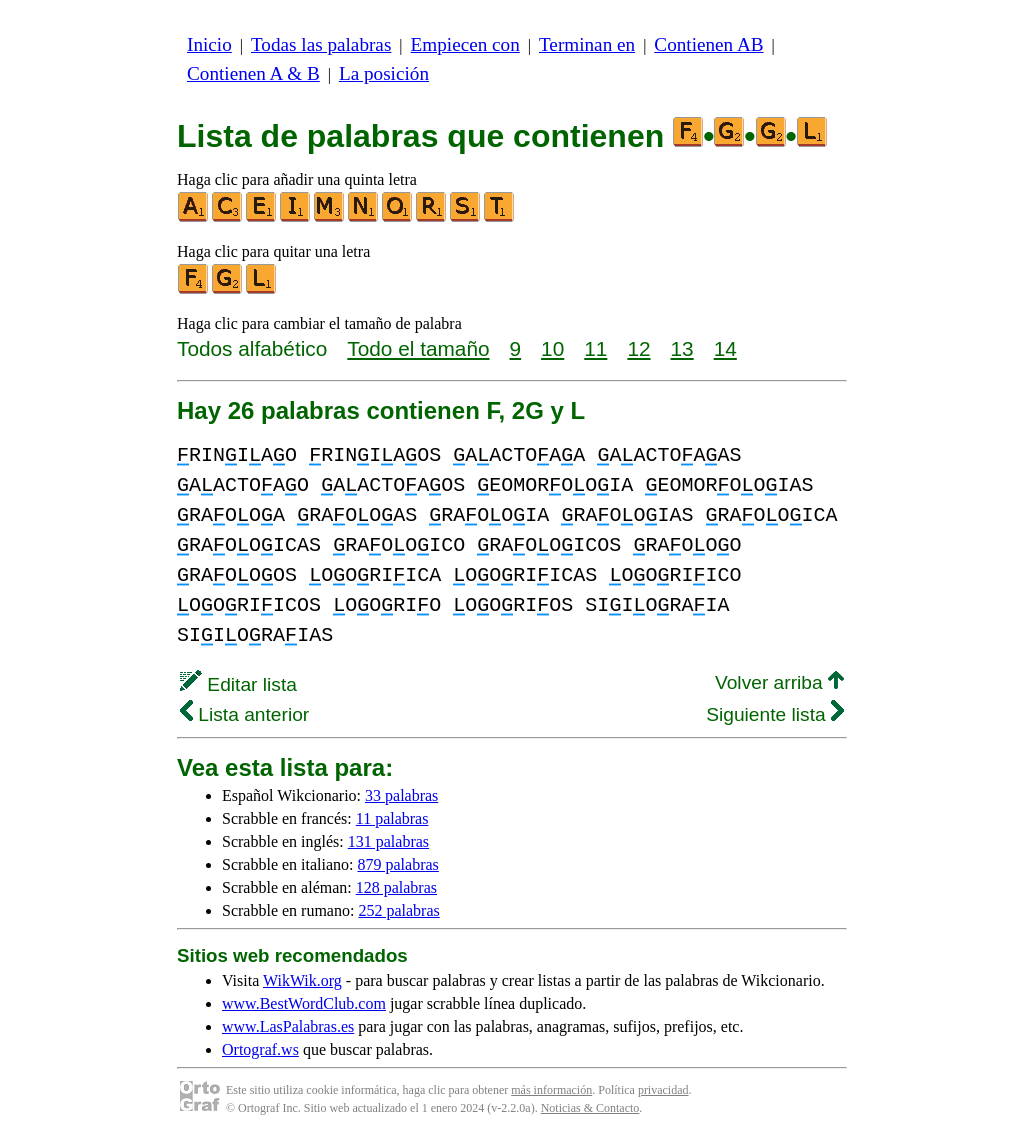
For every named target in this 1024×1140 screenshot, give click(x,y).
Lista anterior (244, 714)
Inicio (209, 44)
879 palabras (398, 864)
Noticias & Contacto (590, 1108)
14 (725, 348)
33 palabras (401, 795)
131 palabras (388, 841)
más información (551, 1090)
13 (682, 348)
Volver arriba (779, 682)
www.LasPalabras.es (288, 1026)
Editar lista (238, 684)
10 (552, 348)
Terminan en (587, 44)
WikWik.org (302, 980)
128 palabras (396, 887)
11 (595, 348)
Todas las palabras (321, 44)
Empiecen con (465, 44)
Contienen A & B (253, 73)
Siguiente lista (775, 714)
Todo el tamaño (418, 348)
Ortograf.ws (260, 1049)
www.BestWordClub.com (304, 1003)
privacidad (663, 1090)
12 (638, 348)
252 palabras (398, 910)
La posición (384, 73)
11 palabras (392, 818)
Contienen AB (708, 44)
